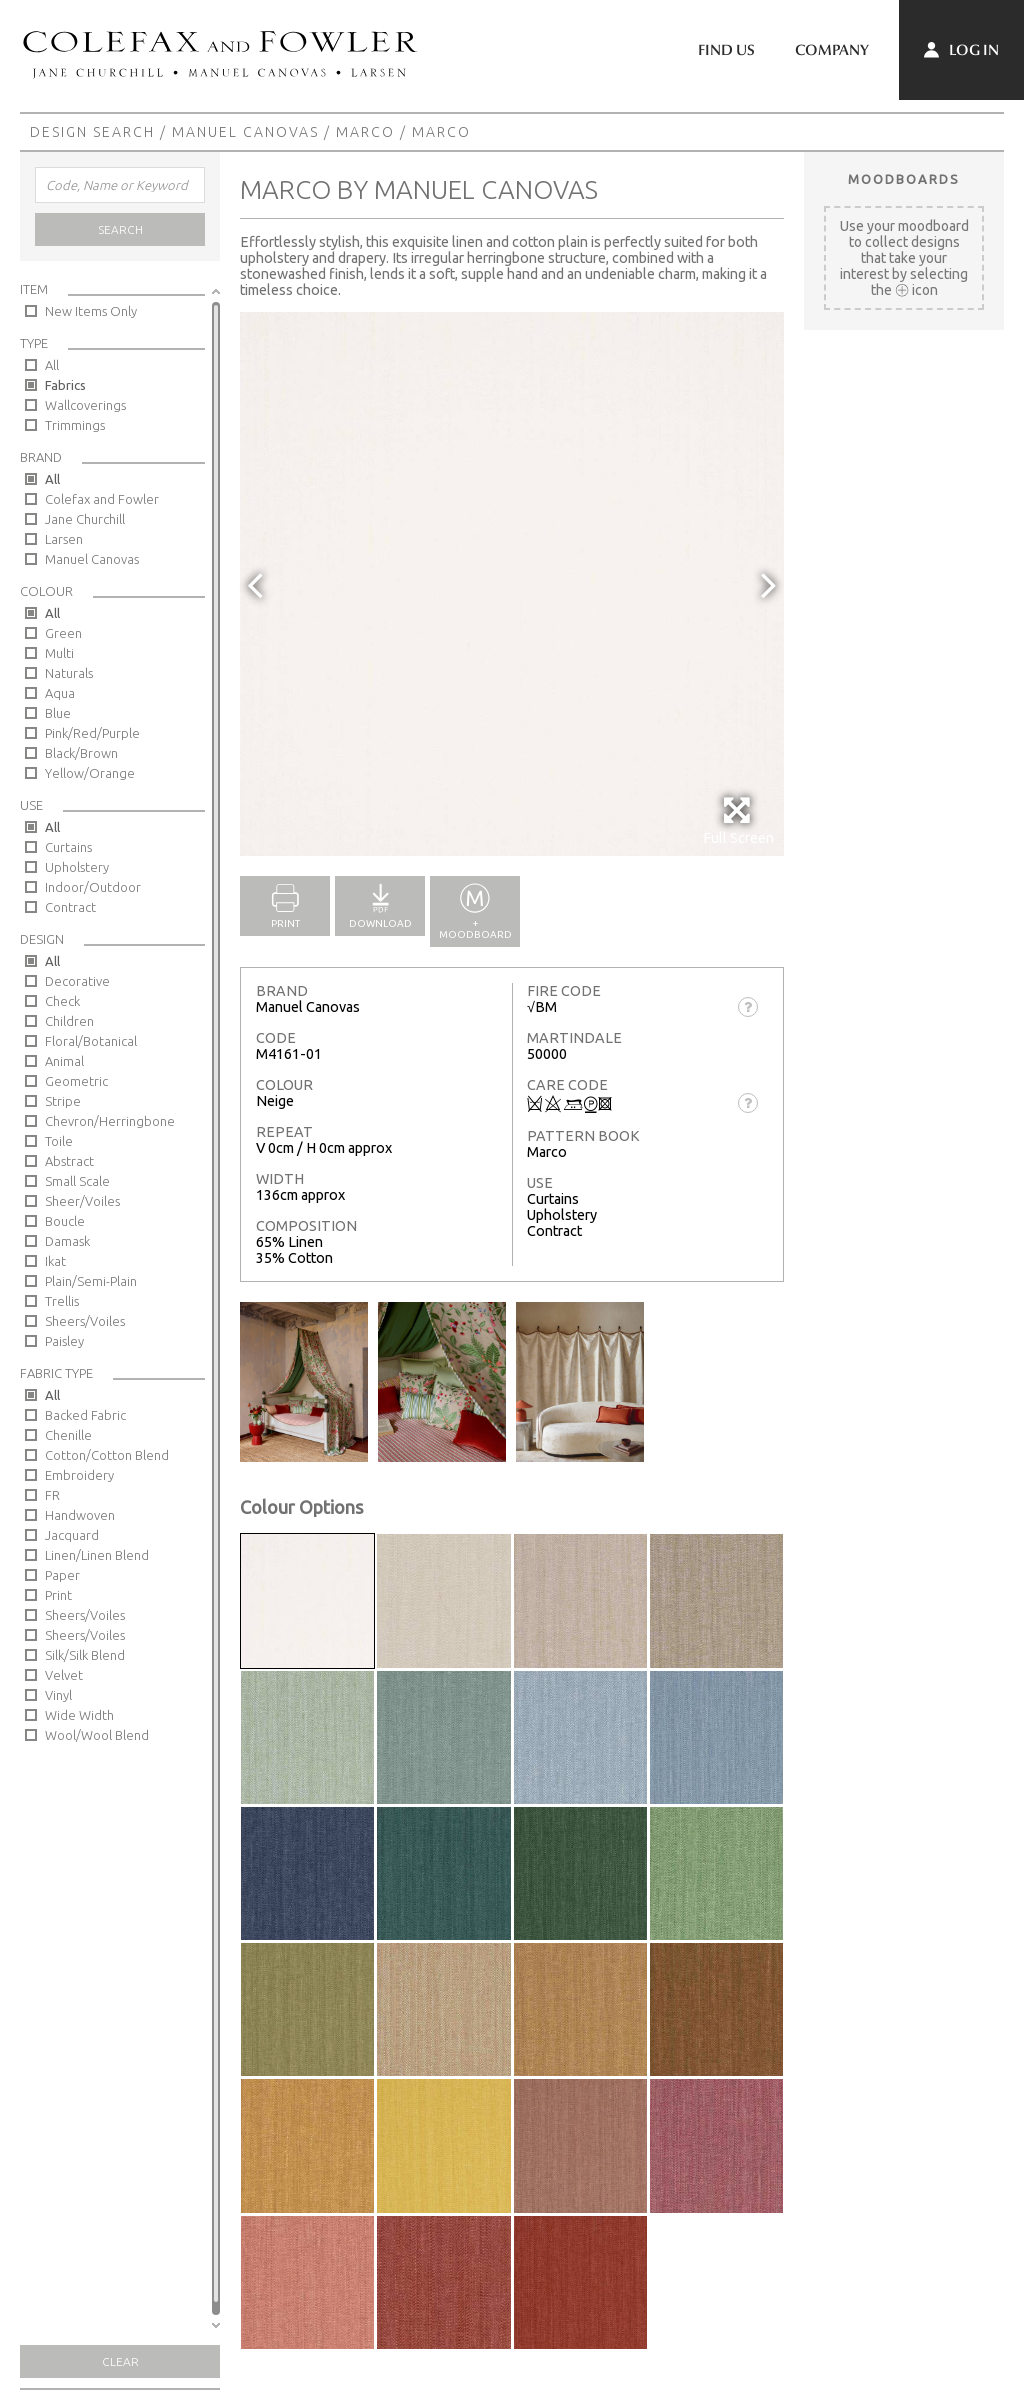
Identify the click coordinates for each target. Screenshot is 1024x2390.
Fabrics (65, 385)
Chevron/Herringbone (110, 1121)
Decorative (77, 981)
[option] (512, 584)
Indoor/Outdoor (93, 887)
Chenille (68, 1435)
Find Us (726, 50)
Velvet (64, 1675)
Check (62, 1001)
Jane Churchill (85, 519)
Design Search (92, 132)
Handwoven (80, 1515)
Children (69, 1021)
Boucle (65, 1221)
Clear (120, 2361)
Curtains (68, 847)
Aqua (60, 693)
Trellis (62, 1301)
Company (832, 50)
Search (120, 229)
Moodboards (904, 179)
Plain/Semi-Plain (91, 1281)
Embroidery (79, 1475)
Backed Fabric (85, 1415)
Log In (961, 50)
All (52, 365)
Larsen (64, 539)
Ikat (55, 1261)
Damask (67, 1241)
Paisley (64, 1341)
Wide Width (79, 1715)
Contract (70, 907)
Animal (64, 1061)
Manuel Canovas (245, 132)
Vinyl (58, 1695)
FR (52, 1495)
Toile (59, 1141)
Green (63, 633)
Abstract (69, 1161)
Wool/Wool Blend (97, 1735)
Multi (59, 653)
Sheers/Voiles (85, 1321)
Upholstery (77, 867)
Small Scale (77, 1181)
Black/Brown (81, 753)
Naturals (69, 673)
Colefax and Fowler (102, 499)
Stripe (63, 1101)
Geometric (76, 1081)
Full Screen (738, 820)
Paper (62, 1575)
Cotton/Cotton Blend (107, 1455)
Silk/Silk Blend (85, 1655)
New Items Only (91, 311)
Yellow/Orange (90, 773)
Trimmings (75, 425)
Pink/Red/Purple (92, 733)
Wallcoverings (85, 405)
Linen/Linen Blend (97, 1555)
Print (58, 1595)
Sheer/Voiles (82, 1201)
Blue (58, 713)
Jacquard (72, 1535)
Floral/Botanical (91, 1041)
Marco (365, 132)
